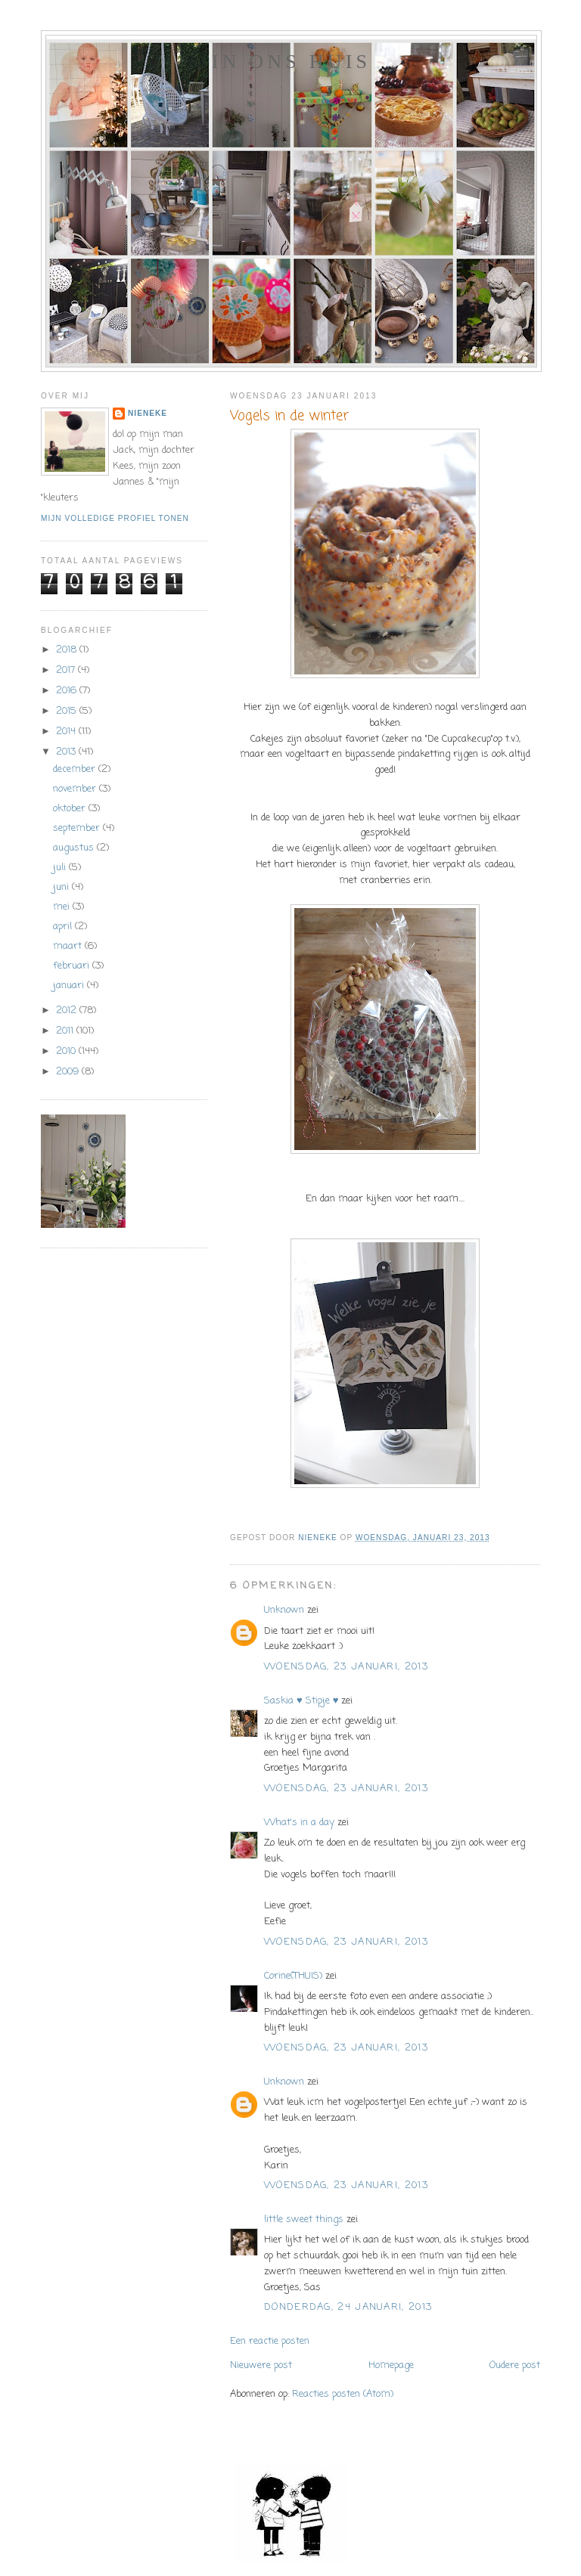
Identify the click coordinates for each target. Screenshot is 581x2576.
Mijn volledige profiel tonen (115, 518)
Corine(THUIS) (293, 1976)
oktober (71, 808)
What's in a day (299, 1822)
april (64, 926)
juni (62, 887)
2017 (67, 670)
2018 (67, 650)
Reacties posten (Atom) (342, 2394)
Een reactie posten (269, 2341)
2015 (67, 711)
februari (72, 966)
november (76, 789)
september (78, 828)
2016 (67, 691)
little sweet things (303, 2219)
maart (69, 946)
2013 (67, 752)
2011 (66, 1031)
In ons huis (291, 62)
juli (61, 867)
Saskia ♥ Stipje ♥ (301, 1701)
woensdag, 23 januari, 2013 (346, 1667)
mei (63, 907)
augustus (75, 848)
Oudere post (514, 2365)
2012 (67, 1010)
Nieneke (147, 413)
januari (70, 985)
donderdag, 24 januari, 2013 (348, 2307)
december (75, 769)
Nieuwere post (261, 2365)
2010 (67, 1051)
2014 (67, 731)
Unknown (284, 1610)
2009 (69, 1072)
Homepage (391, 2365)
